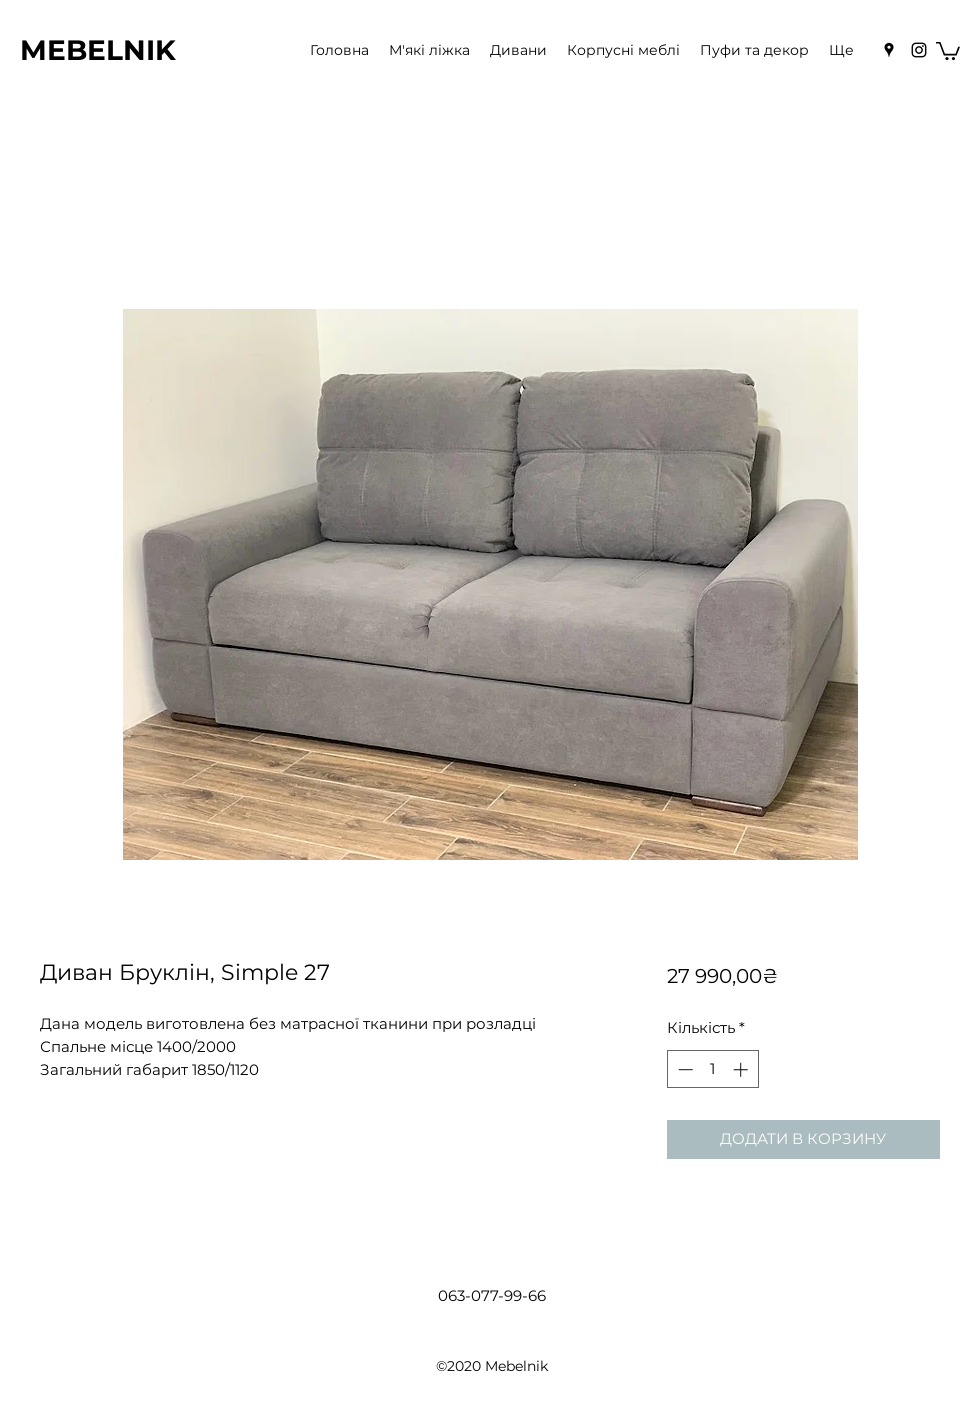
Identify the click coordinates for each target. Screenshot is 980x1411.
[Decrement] (683, 1069)
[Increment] (742, 1069)
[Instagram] (919, 50)
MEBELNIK (98, 50)
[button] (948, 50)
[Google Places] (889, 50)
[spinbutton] (712, 1069)
